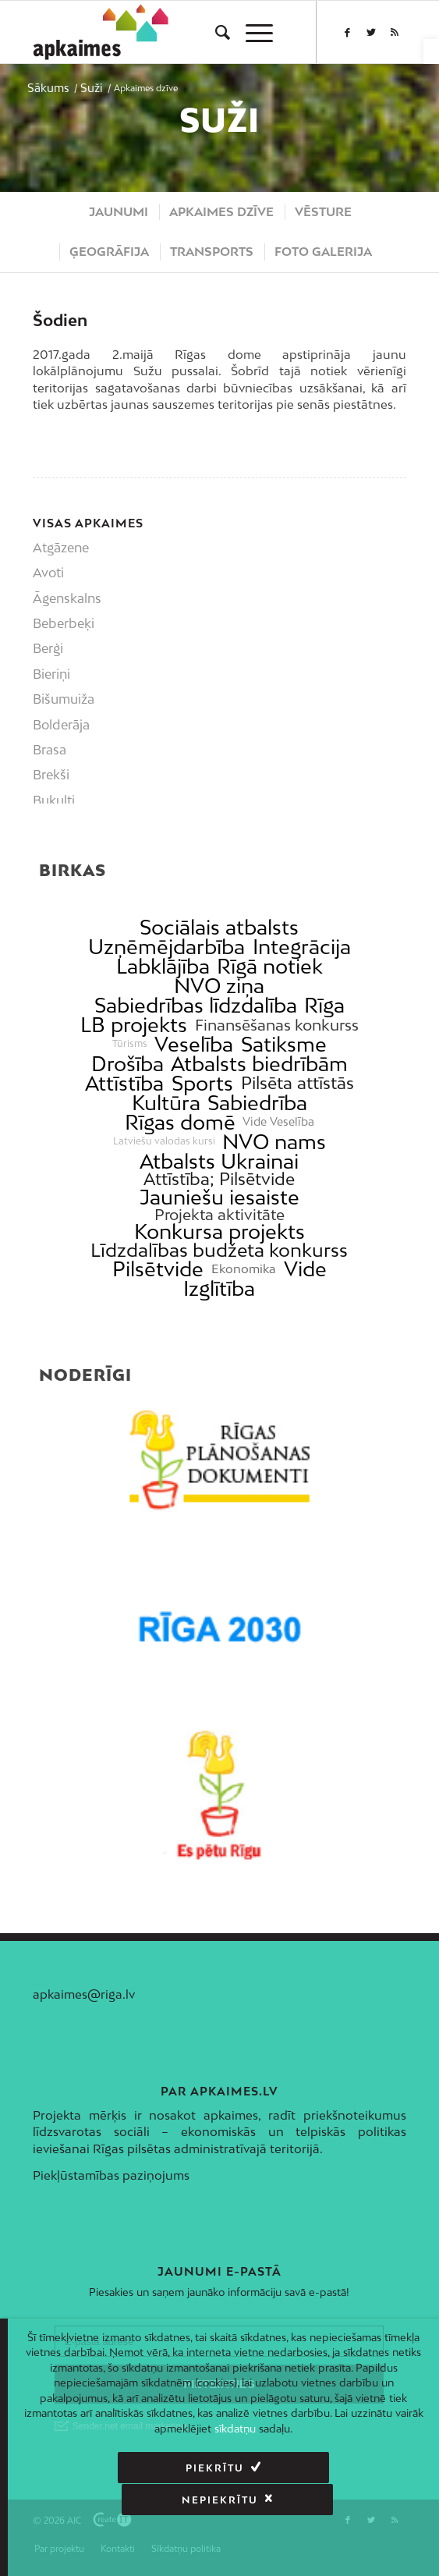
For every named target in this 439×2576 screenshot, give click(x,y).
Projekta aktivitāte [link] (219, 1214)
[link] (431, 51)
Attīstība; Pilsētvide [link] (219, 1179)
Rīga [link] (324, 1005)
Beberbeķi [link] (63, 623)
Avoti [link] (48, 572)
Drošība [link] (127, 1063)
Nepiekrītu (318, 2468)
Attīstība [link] (124, 1083)
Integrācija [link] (302, 946)
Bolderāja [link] (61, 725)
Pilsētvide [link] (158, 1269)
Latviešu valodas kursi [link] (164, 1141)
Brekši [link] (51, 774)
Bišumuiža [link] (63, 699)
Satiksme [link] (284, 1044)
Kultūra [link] (166, 1102)
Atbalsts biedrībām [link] (259, 1063)
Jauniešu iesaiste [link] (219, 1197)
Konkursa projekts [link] (219, 1231)
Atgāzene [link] (61, 547)
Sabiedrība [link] (257, 1102)
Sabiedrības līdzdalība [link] (195, 1005)
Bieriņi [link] (51, 674)
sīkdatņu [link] (235, 2428)
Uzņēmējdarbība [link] (166, 946)
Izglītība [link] (219, 1288)
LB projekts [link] (133, 1024)
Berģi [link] (48, 648)
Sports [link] (202, 1083)
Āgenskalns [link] (67, 598)
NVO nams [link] (274, 1141)
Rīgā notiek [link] (270, 966)
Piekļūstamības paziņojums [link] (111, 2175)
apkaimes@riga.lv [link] (84, 1994)
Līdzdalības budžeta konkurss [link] (219, 1250)
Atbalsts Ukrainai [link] (219, 1161)
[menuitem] (215, 32)
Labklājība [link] (163, 966)
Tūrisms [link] (129, 1043)
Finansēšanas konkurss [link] (277, 1024)
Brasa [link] (49, 750)
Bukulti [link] (54, 800)
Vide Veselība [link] (278, 1121)
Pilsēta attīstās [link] (297, 1083)
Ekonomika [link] (243, 1269)
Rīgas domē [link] (180, 1122)
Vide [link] (305, 1269)
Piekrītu (112, 2468)
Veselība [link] (193, 1044)
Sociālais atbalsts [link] (219, 927)
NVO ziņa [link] (219, 985)
